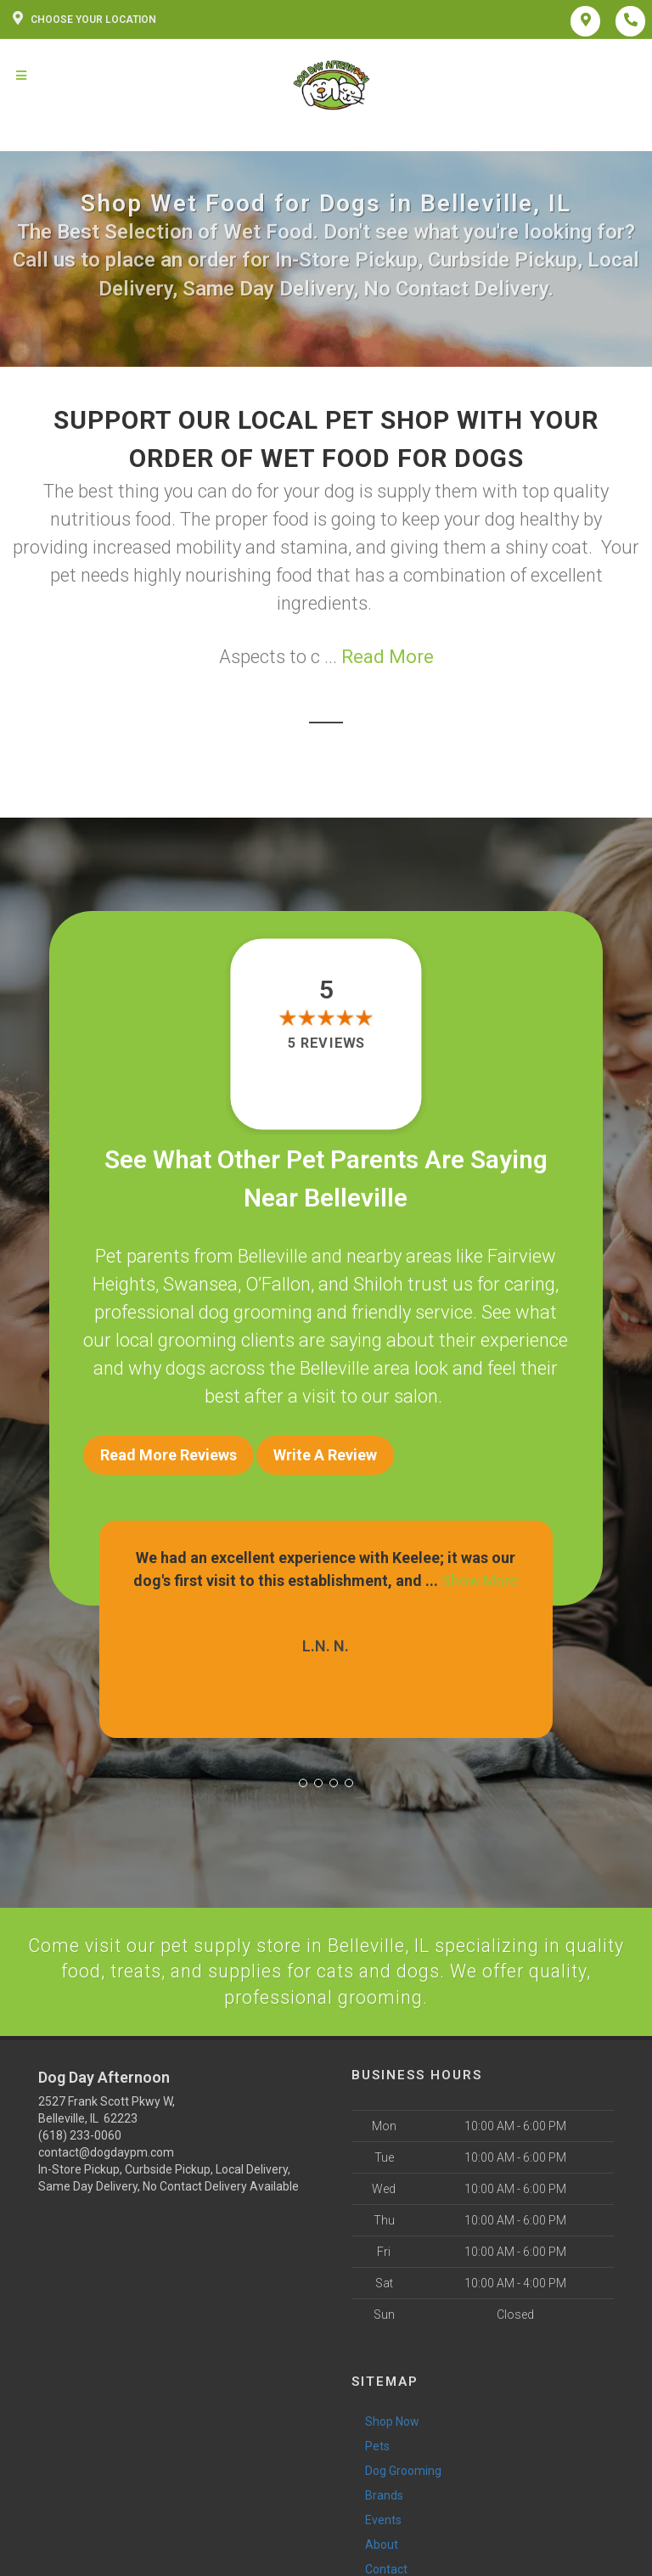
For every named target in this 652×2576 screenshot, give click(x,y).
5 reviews (325, 1044)
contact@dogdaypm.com (106, 2150)
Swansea (200, 1284)
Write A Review (325, 1455)
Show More (479, 1577)
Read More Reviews (168, 1455)
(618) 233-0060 (79, 2133)
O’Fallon (278, 1284)
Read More (387, 656)
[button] (303, 1779)
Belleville (272, 1256)
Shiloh (378, 1284)
